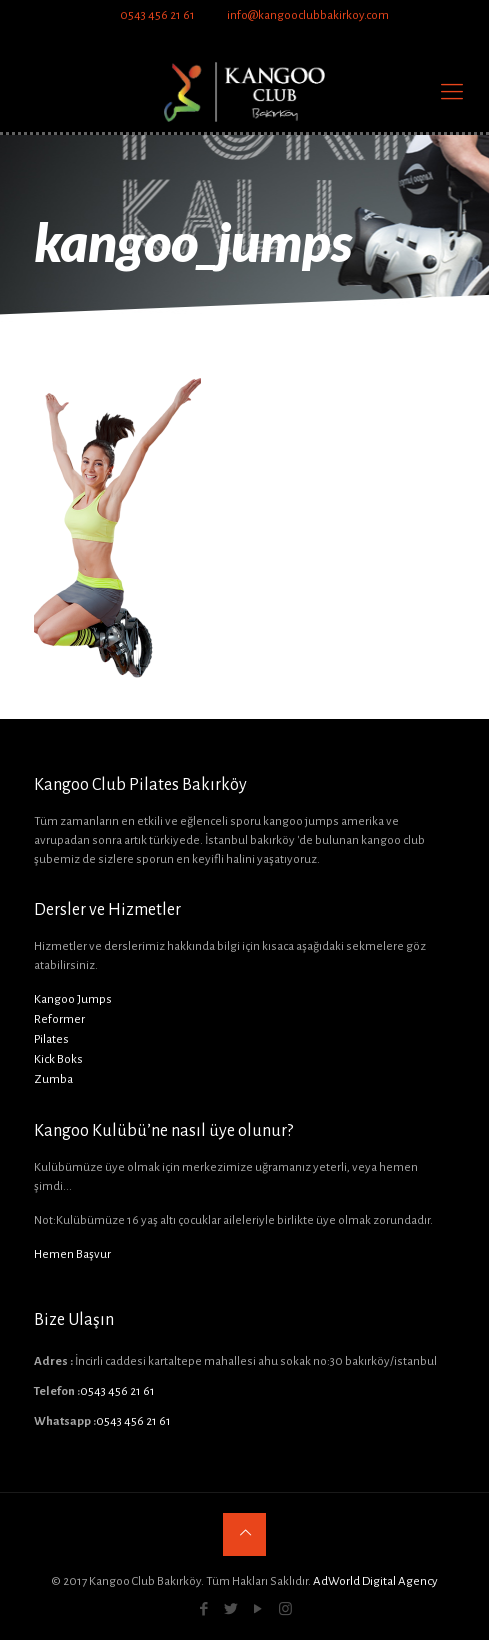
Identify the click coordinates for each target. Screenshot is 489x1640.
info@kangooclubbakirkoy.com (307, 15)
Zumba (53, 1079)
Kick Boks (58, 1059)
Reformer (59, 1019)
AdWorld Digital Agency (375, 1581)
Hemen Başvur (72, 1254)
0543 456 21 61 (157, 15)
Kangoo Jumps (73, 999)
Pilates (51, 1039)
